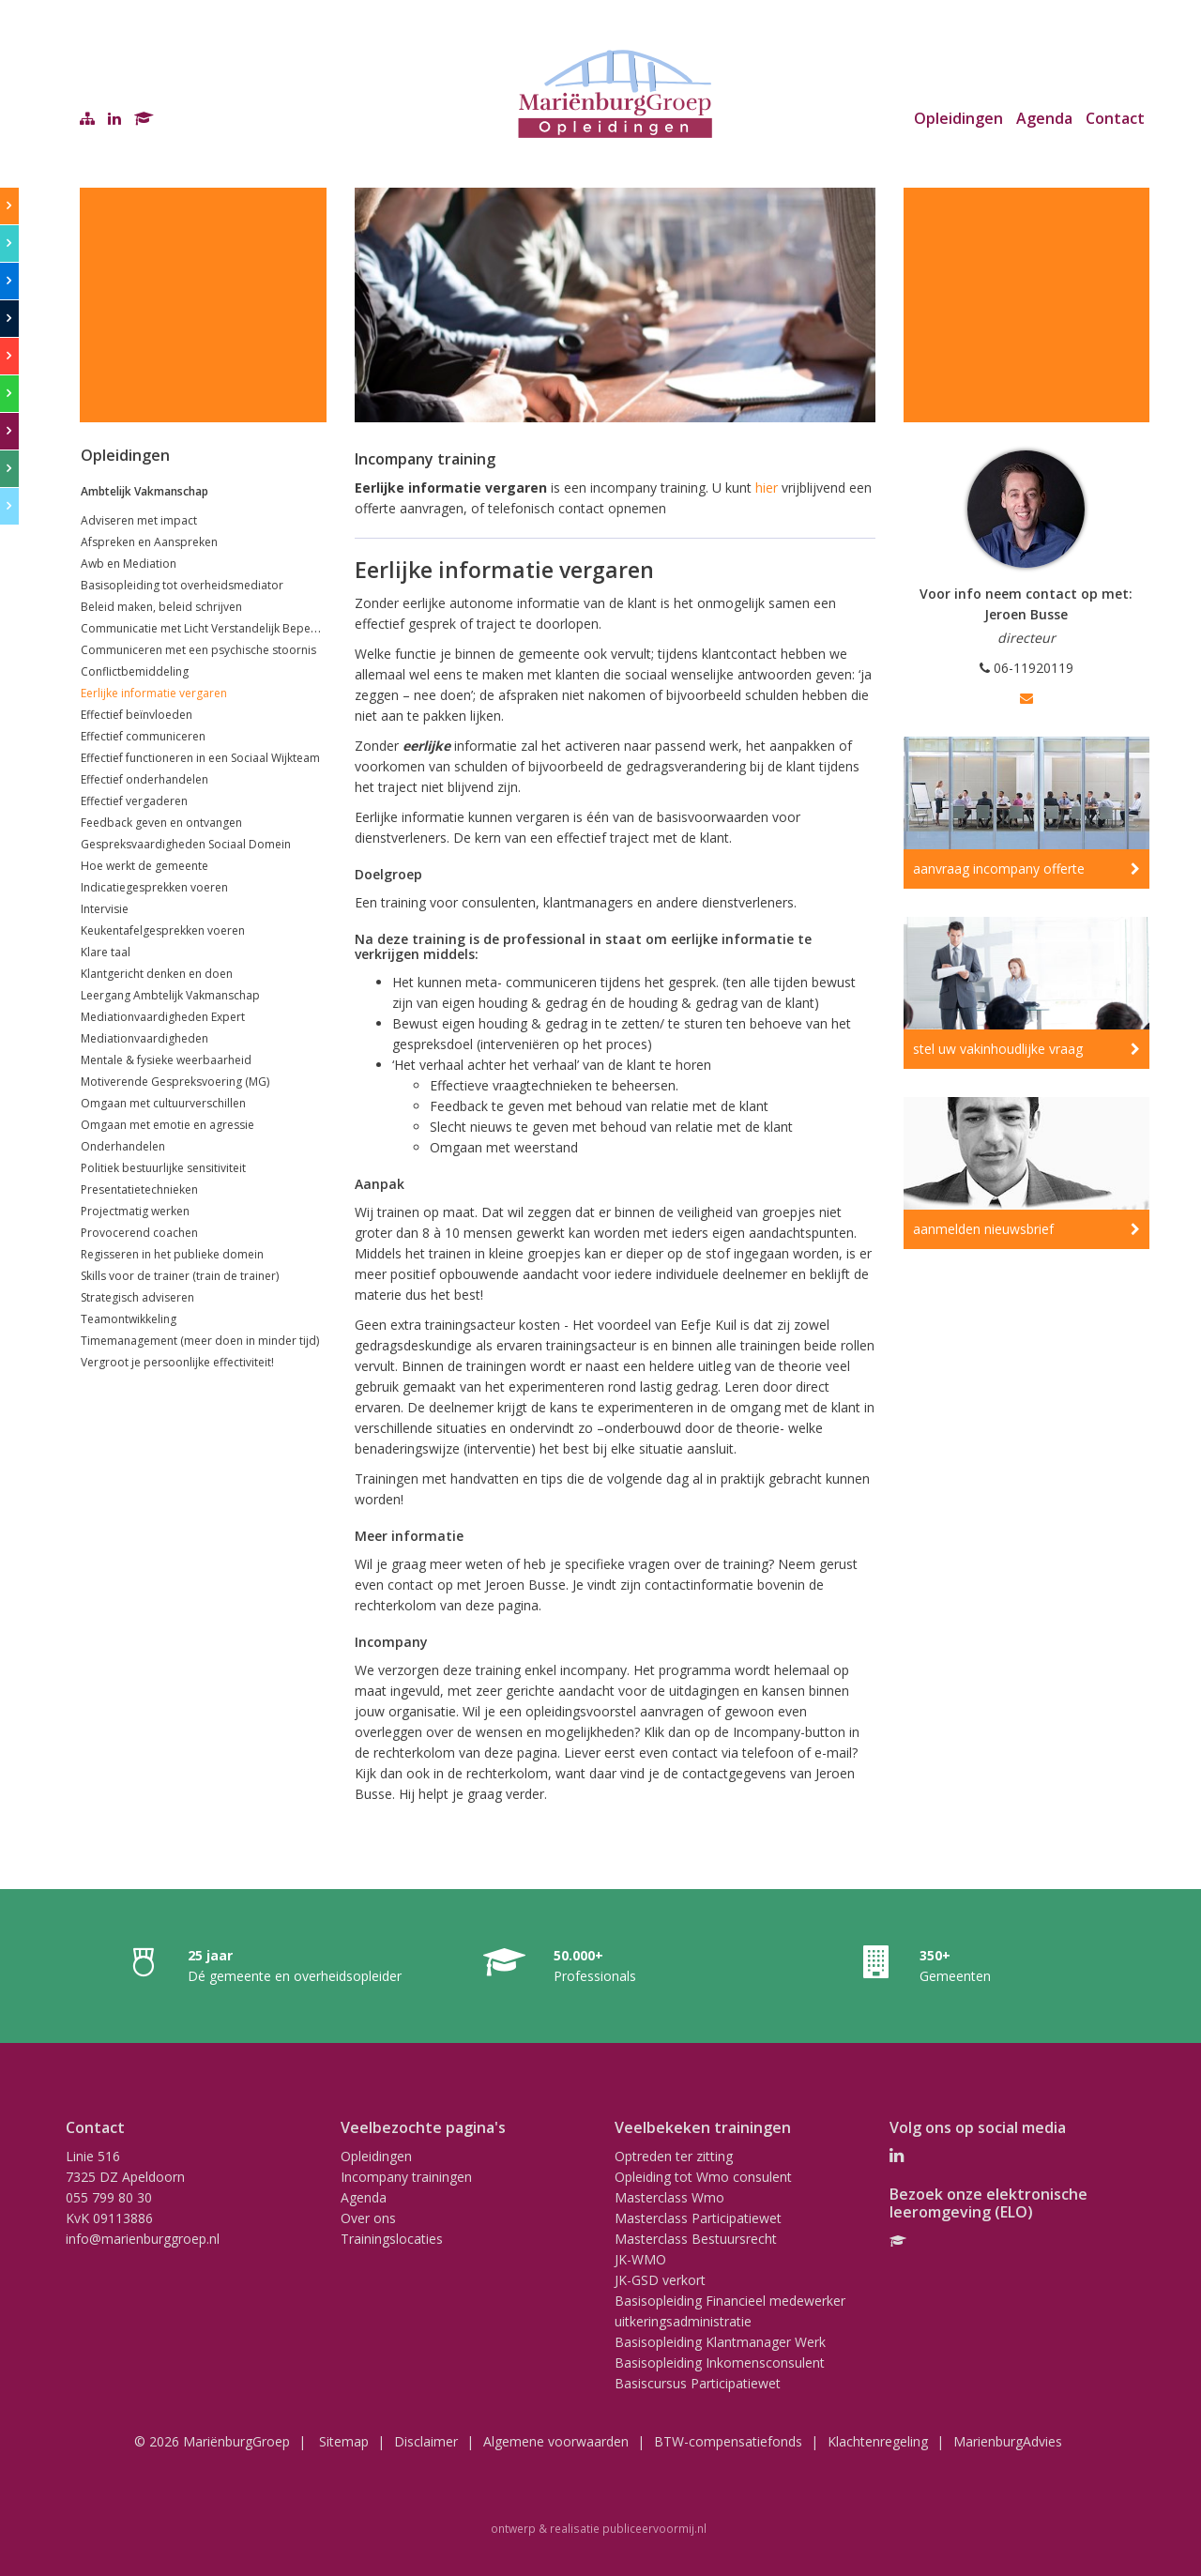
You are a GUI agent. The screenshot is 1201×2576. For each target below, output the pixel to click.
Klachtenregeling (878, 2441)
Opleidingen (958, 118)
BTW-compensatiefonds (728, 2441)
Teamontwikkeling (128, 1319)
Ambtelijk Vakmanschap (144, 491)
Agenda (1044, 118)
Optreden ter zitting (674, 2156)
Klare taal (105, 952)
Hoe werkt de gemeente (144, 866)
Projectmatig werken (135, 1211)
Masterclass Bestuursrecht (696, 2239)
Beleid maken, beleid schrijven (161, 607)
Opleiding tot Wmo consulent (703, 2177)
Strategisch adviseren (137, 1297)
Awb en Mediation (128, 564)
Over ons (368, 2218)
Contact (1115, 118)
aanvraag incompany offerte (999, 868)
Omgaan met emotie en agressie (167, 1125)
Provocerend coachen (139, 1233)
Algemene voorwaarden (556, 2441)
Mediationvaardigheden (144, 1038)
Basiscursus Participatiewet (698, 2383)
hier (765, 487)
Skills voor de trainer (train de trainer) (180, 1276)
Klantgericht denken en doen (157, 974)
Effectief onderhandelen (144, 779)
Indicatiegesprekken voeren (154, 887)
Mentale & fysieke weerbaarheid (166, 1060)
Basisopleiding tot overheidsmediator (182, 585)
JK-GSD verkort (660, 2280)
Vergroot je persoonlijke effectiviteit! (177, 1362)
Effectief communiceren (143, 736)
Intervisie (105, 909)
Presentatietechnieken (139, 1189)
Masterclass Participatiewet (698, 2218)
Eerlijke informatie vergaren (154, 693)
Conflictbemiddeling (135, 671)
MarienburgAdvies (1007, 2441)
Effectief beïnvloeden (136, 715)
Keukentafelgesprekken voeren (163, 930)
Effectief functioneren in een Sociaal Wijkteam (200, 758)
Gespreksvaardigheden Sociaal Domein (186, 844)
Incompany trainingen (406, 2177)
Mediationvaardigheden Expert (163, 1017)
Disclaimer (426, 2441)
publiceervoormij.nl (654, 2528)
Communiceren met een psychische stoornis (198, 650)
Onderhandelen (123, 1146)
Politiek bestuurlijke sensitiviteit (163, 1168)
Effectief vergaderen (134, 801)
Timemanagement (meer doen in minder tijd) (200, 1341)
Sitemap (344, 2441)
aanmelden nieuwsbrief (983, 1229)
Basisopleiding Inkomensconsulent (720, 2362)
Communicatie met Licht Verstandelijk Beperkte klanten (226, 628)
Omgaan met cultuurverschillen (163, 1103)
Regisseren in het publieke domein (172, 1254)
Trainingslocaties (392, 2239)
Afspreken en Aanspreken (149, 542)
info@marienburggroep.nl (143, 2239)
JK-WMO (640, 2259)
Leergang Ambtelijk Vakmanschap (170, 995)
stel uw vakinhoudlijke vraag (998, 1049)
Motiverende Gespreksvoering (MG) (175, 1082)
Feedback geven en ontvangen (161, 823)
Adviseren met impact (139, 520)
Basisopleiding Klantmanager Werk (720, 2342)
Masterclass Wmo (669, 2197)
